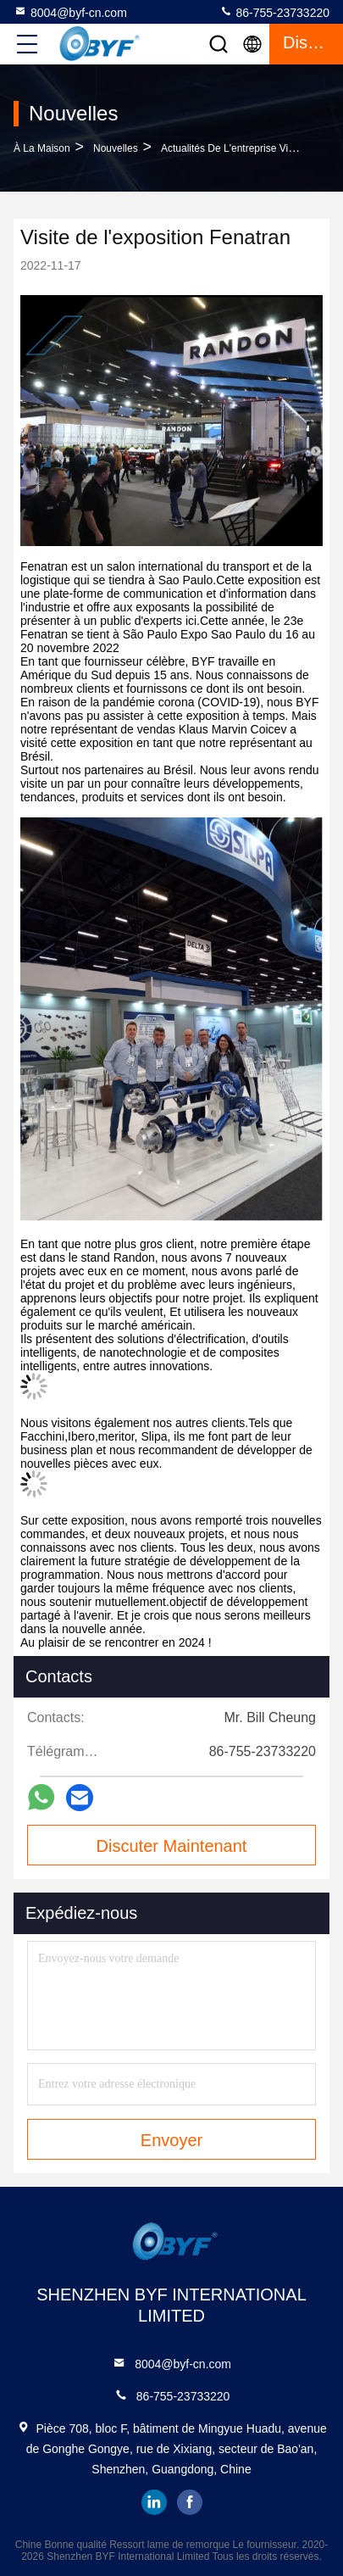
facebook (189, 2502)
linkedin (154, 2502)
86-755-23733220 (274, 12)
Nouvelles (115, 148)
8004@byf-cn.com (70, 12)
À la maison (42, 148)
